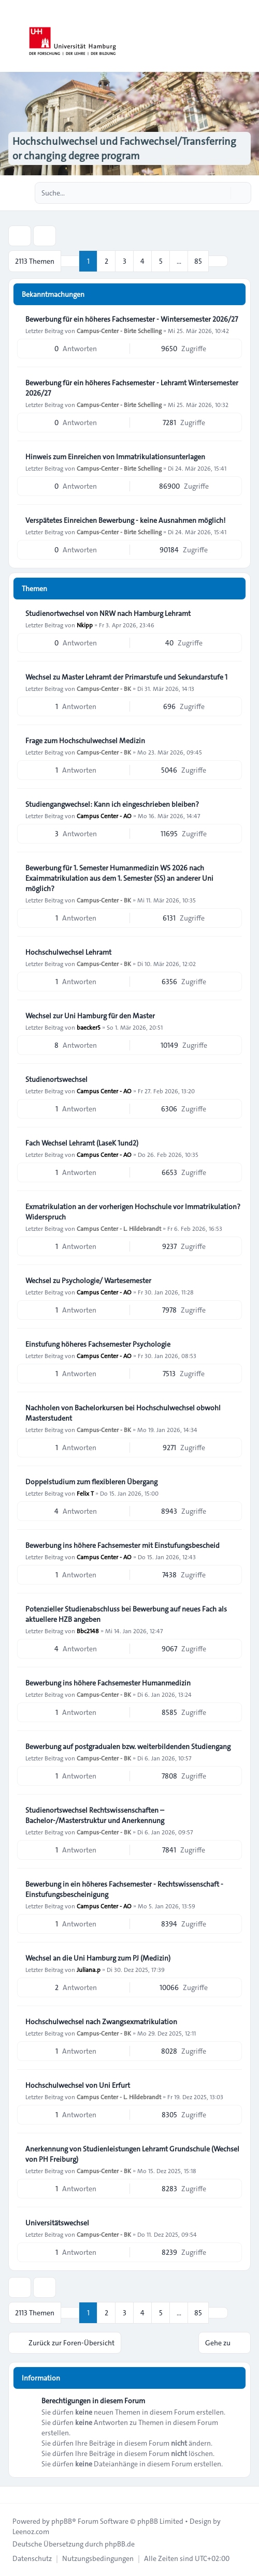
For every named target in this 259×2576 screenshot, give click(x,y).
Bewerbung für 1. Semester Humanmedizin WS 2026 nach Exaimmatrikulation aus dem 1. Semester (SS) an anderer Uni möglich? (119, 878)
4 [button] (142, 261)
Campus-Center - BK (104, 688)
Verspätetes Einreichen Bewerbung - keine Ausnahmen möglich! (125, 520)
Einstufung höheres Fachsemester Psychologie (97, 1344)
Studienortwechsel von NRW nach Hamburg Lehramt (108, 613)
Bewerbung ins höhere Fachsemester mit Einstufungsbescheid (122, 1545)
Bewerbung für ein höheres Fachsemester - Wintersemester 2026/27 (131, 319)
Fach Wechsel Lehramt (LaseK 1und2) (81, 1143)
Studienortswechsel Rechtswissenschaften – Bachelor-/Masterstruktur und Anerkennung (94, 1815)
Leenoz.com (30, 2531)
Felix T (85, 1493)
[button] (218, 261)
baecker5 (88, 1027)
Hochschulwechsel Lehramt (68, 952)
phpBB (61, 2521)
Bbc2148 (88, 1630)
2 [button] (106, 261)
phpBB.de (120, 2544)
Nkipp (85, 624)
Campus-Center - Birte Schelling (119, 330)
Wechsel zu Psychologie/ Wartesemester (88, 1280)
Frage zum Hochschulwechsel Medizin (85, 740)
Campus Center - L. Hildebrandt (119, 1228)
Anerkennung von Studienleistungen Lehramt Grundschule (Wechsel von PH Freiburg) (132, 2154)
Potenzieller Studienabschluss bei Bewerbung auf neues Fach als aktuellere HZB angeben (126, 1614)
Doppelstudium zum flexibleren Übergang (91, 1482)
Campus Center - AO (104, 815)
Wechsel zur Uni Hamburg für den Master (90, 1016)
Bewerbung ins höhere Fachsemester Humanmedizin (108, 1683)
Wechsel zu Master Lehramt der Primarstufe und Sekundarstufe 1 (126, 677)
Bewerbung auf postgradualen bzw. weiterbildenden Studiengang (128, 1746)
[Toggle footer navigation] (12, 2495)
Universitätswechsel (57, 2223)
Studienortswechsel (56, 1079)
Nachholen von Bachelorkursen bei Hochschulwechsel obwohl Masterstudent (123, 1413)
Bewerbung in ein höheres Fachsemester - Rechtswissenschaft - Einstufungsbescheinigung (124, 1889)
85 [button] (198, 261)
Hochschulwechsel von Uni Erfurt (77, 2085)
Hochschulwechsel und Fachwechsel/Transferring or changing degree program (124, 148)
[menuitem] (32, 2558)
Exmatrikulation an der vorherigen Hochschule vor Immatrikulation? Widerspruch (132, 1211)
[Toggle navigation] (246, 36)
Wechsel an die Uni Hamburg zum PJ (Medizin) (97, 1958)
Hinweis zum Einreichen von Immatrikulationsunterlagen (115, 456)
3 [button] (124, 261)
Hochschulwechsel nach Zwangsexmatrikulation (101, 2021)
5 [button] (161, 261)
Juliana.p (88, 1969)
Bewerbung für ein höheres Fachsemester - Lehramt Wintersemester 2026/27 (131, 388)
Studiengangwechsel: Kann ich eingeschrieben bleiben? (112, 804)
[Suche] (222, 193)
